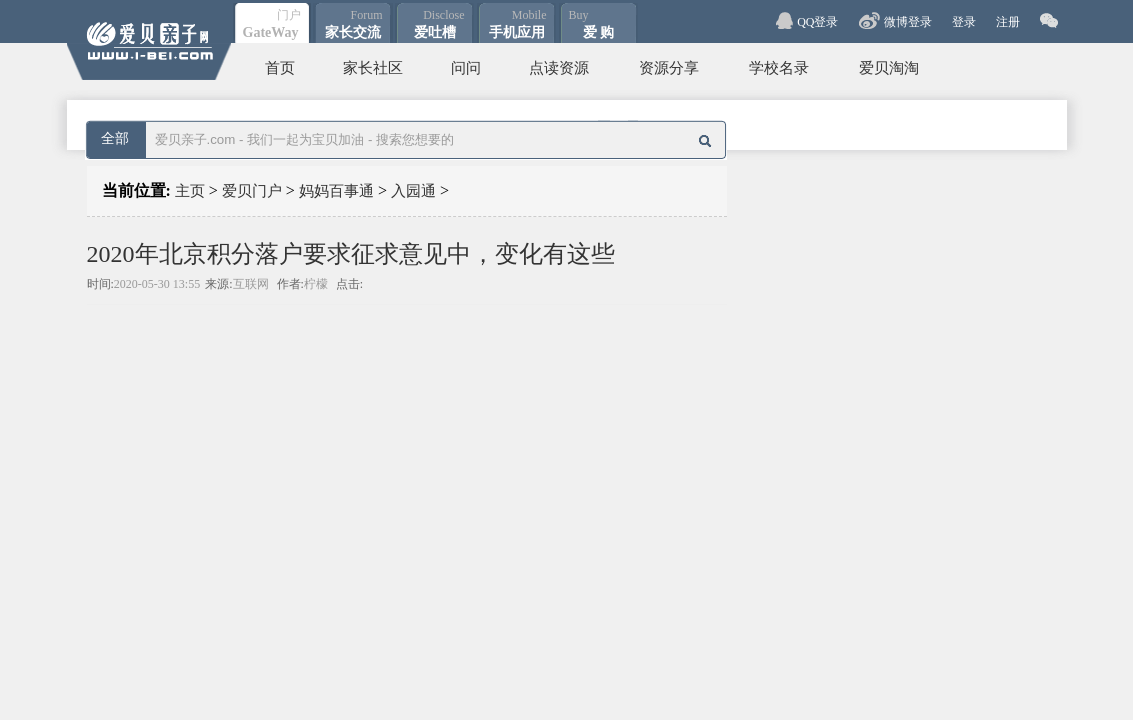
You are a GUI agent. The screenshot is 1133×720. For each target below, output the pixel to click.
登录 (964, 22)
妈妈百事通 (336, 191)
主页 (190, 191)
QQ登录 (817, 22)
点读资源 (559, 68)
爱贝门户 (252, 191)
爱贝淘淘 (889, 68)
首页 (280, 68)
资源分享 (669, 68)
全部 (115, 138)
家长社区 (373, 68)
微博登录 (908, 22)
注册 (1008, 22)
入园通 (413, 191)
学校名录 (779, 68)
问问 (466, 68)
